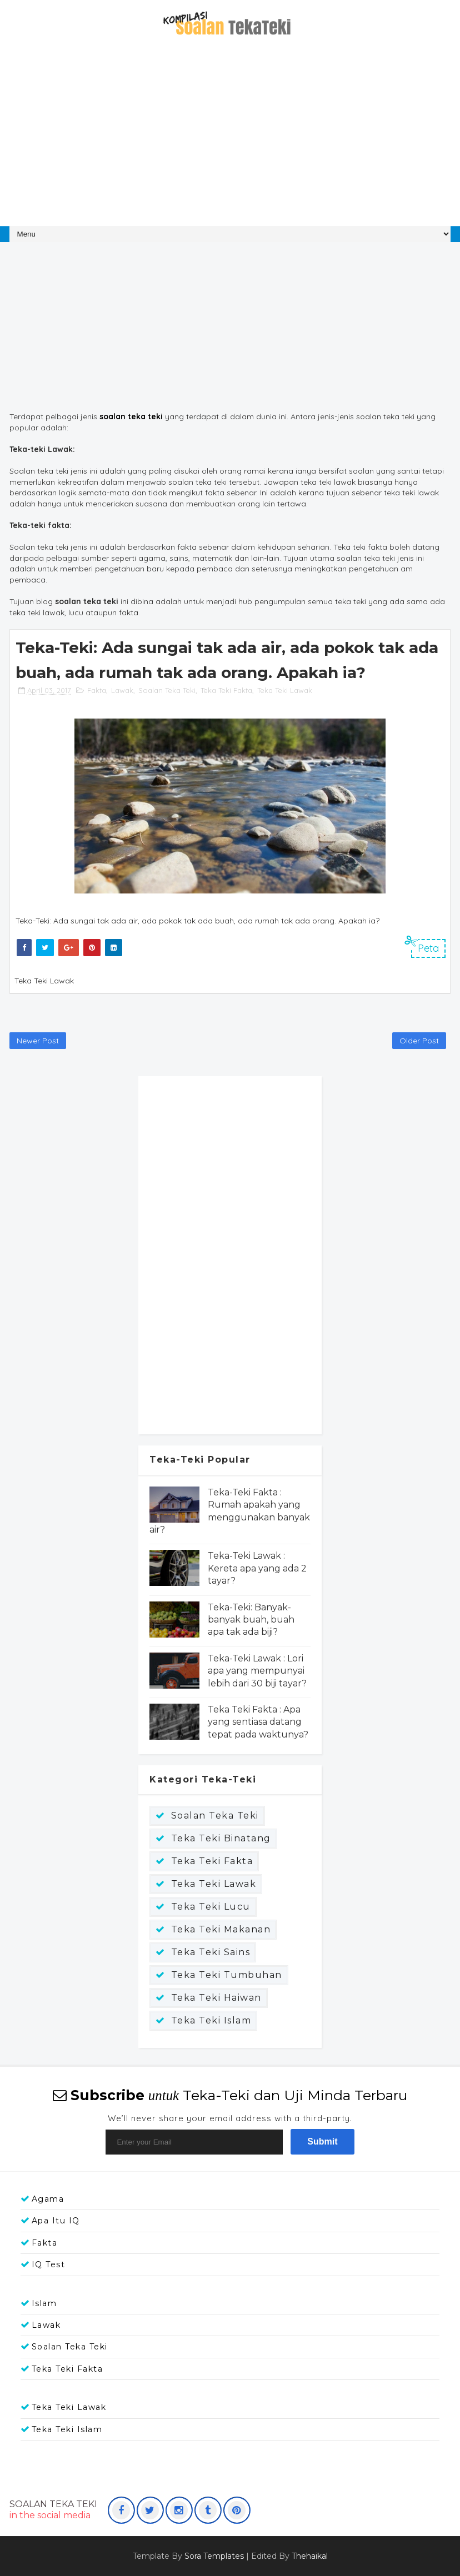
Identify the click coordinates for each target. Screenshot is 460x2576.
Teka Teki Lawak (284, 690)
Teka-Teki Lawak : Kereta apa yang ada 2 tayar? (257, 1568)
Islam (44, 2303)
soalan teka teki (131, 416)
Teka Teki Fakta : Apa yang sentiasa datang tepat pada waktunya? (258, 1722)
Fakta (96, 690)
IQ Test (49, 2264)
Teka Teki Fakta (226, 690)
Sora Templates (214, 2556)
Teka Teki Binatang (221, 1838)
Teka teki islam (211, 2020)
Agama (48, 2199)
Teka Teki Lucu (211, 1906)
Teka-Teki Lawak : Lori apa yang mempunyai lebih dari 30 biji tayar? (257, 1671)
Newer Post (38, 1041)
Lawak (122, 690)
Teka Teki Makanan (221, 1929)
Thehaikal (310, 2556)
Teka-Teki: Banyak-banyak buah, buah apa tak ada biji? (251, 1620)
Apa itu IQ (56, 2221)
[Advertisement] (230, 137)
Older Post (419, 1041)
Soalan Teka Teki (167, 690)
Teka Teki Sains (211, 1952)
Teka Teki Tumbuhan (226, 1975)
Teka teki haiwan (216, 1997)
